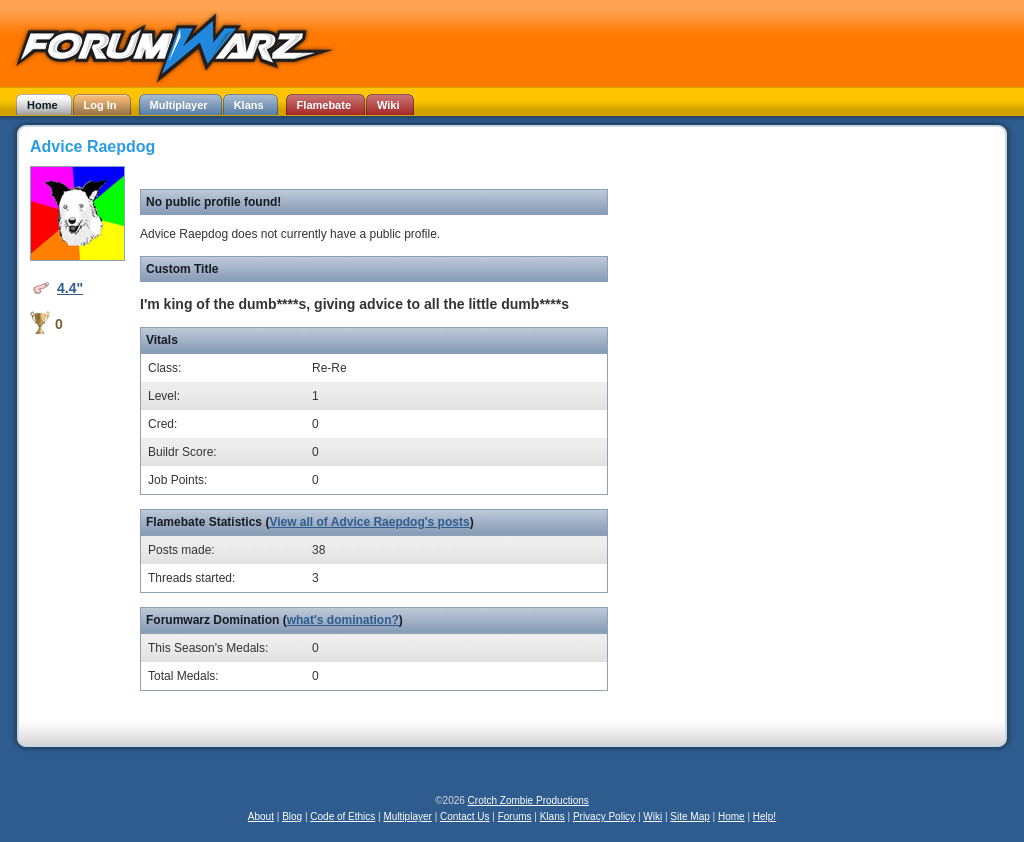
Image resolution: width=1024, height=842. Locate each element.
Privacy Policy (604, 816)
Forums (515, 816)
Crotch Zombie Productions (528, 800)
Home (731, 816)
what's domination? (343, 620)
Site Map (689, 816)
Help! (764, 816)
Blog (292, 816)
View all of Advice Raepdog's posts (369, 522)
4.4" (70, 288)
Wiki (652, 816)
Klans (552, 816)
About (261, 816)
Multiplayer (408, 816)
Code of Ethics (342, 816)
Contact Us (464, 816)
